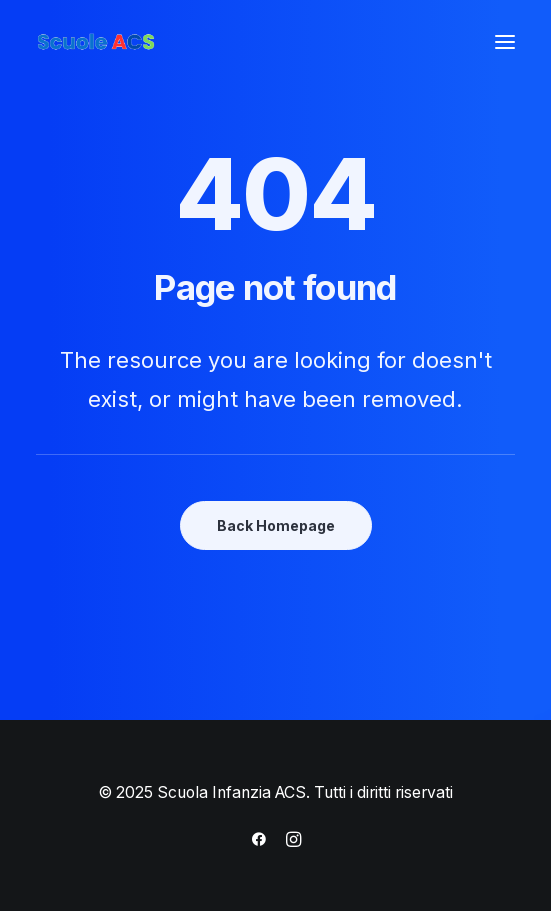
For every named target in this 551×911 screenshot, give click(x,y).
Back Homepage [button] (276, 525)
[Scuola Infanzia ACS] (156, 42)
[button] (505, 42)
